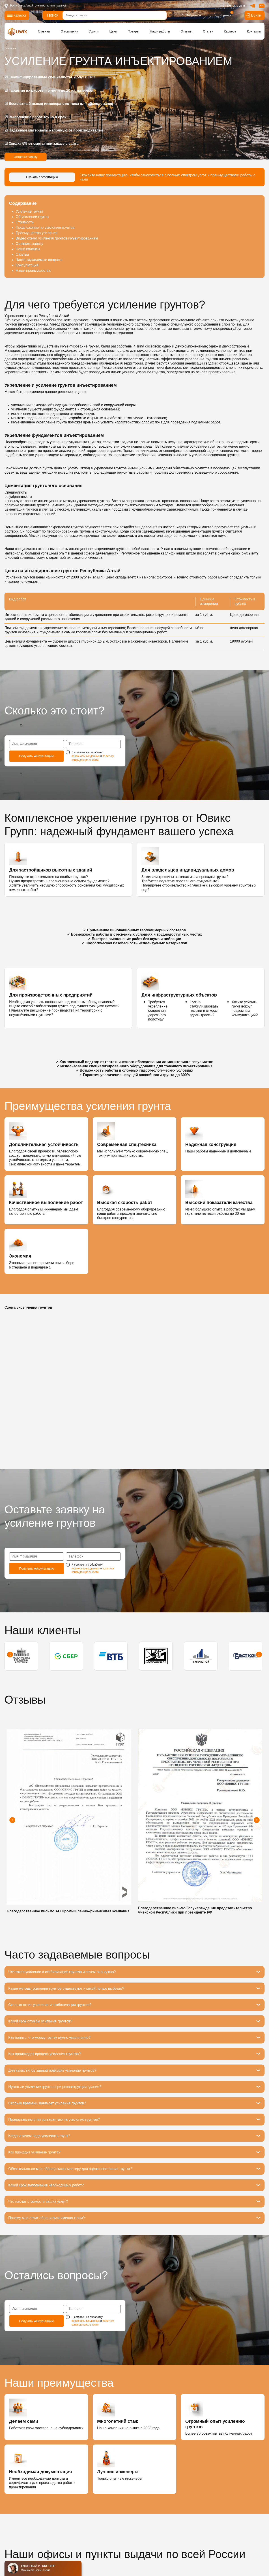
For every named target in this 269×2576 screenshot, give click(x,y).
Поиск (52, 15)
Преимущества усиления (36, 233)
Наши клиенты (28, 249)
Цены (113, 31)
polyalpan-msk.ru (18, 496)
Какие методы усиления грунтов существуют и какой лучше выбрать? (66, 1988)
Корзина (222, 15)
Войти (253, 15)
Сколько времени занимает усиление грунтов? (47, 2103)
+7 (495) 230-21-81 (234, 5)
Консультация (27, 265)
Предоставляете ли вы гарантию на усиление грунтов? (54, 2119)
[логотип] (17, 32)
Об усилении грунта (32, 217)
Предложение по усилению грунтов (45, 227)
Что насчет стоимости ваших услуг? (38, 2201)
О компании (69, 31)
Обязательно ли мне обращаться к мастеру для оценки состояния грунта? (70, 2169)
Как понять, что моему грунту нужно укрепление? (49, 2037)
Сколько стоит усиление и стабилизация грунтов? (49, 2005)
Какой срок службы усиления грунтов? (40, 2021)
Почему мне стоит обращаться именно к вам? (46, 2218)
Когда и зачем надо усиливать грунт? (39, 2136)
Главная (44, 31)
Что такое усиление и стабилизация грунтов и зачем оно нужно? (62, 1972)
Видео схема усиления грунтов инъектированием (57, 238)
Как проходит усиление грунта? (34, 2152)
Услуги (94, 31)
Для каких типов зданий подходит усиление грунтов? (52, 2070)
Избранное (190, 15)
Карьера (230, 31)
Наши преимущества (33, 270)
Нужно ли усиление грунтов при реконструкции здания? (54, 2087)
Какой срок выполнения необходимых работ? (46, 2185)
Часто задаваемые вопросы (39, 260)
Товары (133, 31)
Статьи (208, 31)
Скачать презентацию (38, 177)
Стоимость (25, 222)
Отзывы (186, 31)
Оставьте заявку (25, 157)
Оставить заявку (29, 244)
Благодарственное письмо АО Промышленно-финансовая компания (68, 1911)
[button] (12, 1820)
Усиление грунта (29, 211)
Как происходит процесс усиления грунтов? (44, 2054)
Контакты (253, 31)
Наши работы (160, 31)
